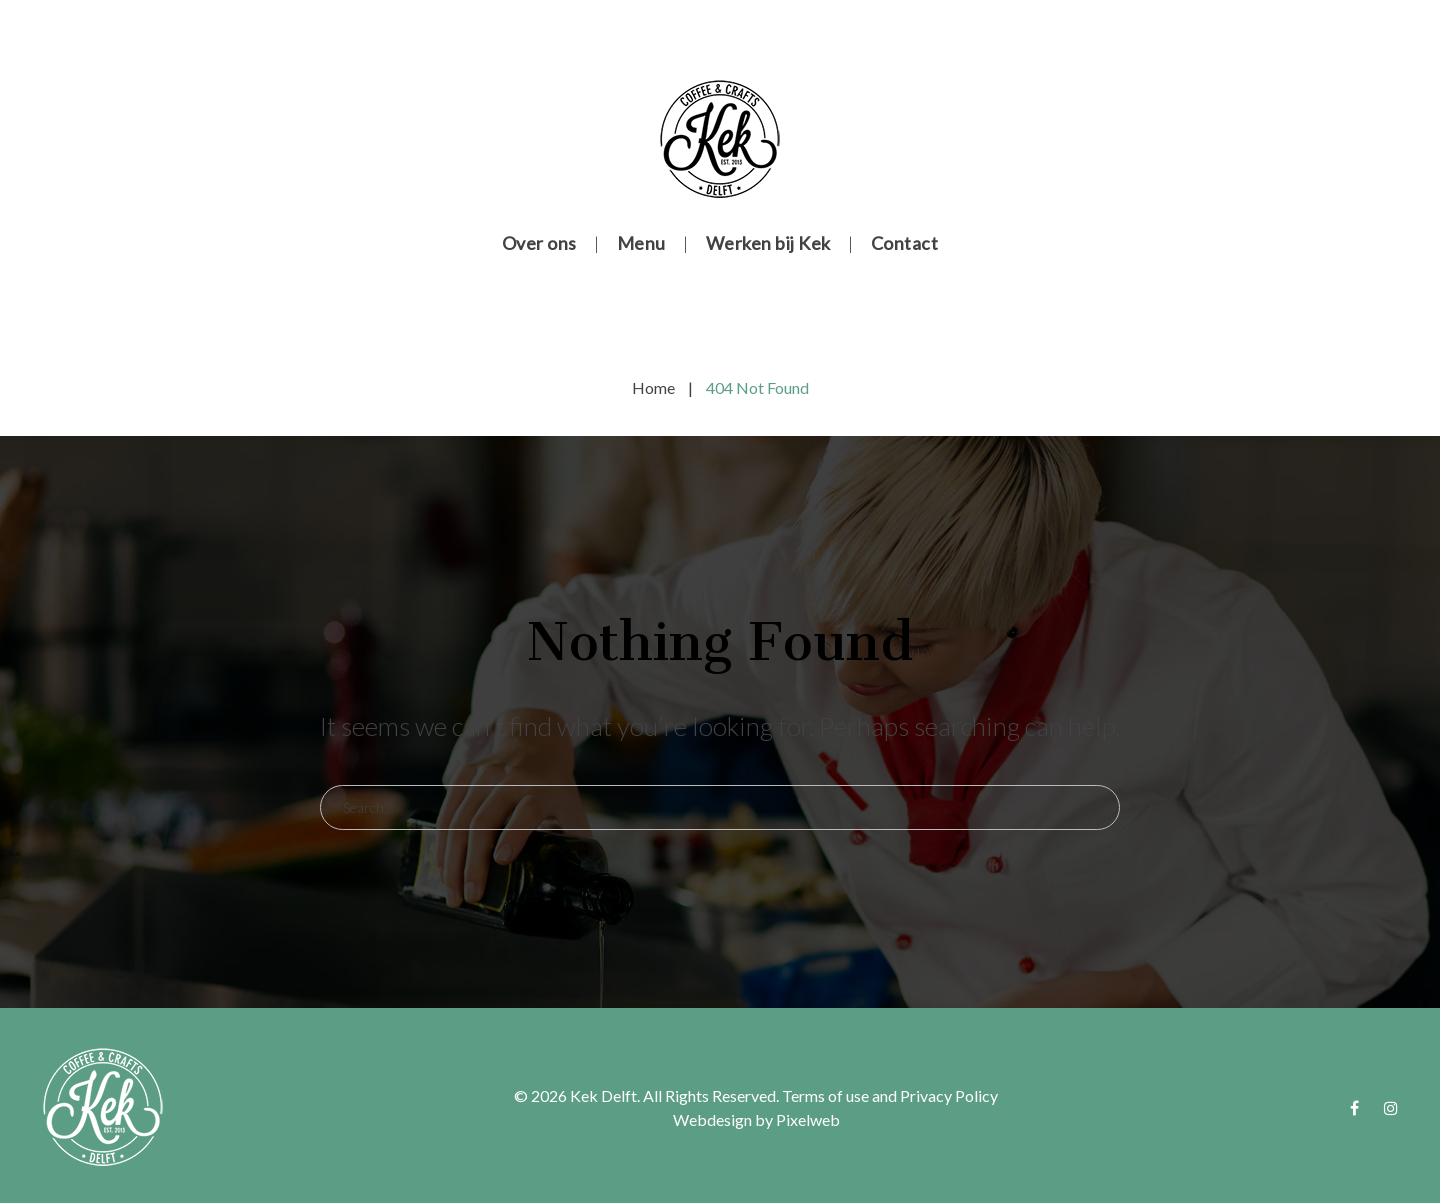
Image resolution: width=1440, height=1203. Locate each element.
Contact (905, 243)
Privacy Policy (949, 1095)
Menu (641, 243)
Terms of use (825, 1095)
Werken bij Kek (768, 243)
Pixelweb (808, 1119)
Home (653, 387)
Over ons (539, 243)
